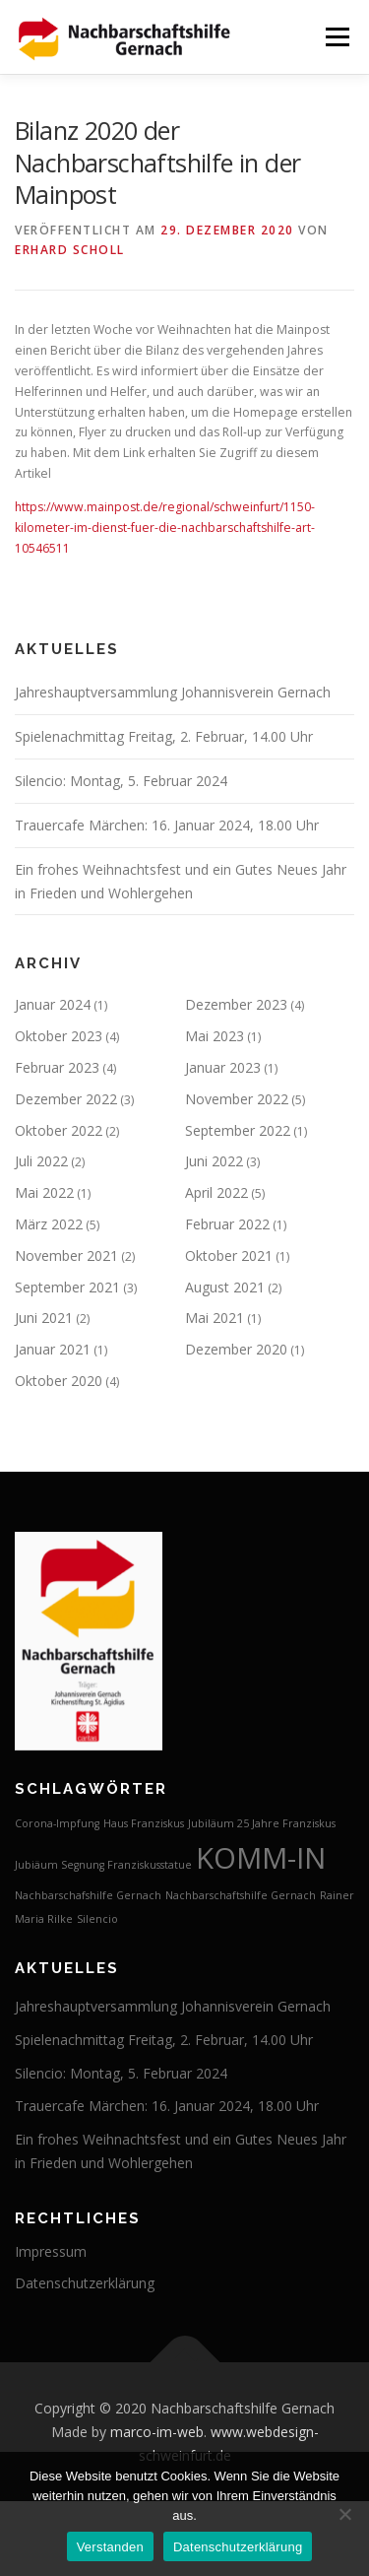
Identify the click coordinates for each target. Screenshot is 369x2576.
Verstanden (110, 2547)
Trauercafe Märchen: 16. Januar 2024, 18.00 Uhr (167, 825)
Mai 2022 (44, 1192)
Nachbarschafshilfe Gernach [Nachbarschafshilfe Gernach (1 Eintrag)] (88, 1895)
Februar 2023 (57, 1067)
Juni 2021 (44, 1317)
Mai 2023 (214, 1035)
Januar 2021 (53, 1349)
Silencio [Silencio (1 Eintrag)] (97, 1919)
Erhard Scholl (70, 249)
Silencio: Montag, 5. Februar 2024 (121, 780)
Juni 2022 (214, 1161)
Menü (336, 37)
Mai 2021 (214, 1317)
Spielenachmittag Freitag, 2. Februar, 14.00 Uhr (164, 736)
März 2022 (49, 1224)
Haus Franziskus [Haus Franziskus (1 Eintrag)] (143, 1823)
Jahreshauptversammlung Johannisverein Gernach (173, 692)
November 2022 (236, 1099)
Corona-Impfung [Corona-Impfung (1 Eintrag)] (57, 1823)
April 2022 (216, 1192)
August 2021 (225, 1287)
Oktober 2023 (58, 1035)
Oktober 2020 (58, 1380)
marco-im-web (157, 2431)
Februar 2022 (227, 1224)
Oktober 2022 (58, 1130)
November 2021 (66, 1255)
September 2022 (237, 1130)
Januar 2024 (53, 1004)
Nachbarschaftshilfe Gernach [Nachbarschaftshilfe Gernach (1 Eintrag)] (240, 1895)
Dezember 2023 (236, 1004)
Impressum (51, 2251)
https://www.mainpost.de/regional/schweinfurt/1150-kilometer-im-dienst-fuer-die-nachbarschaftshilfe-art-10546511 (165, 527)
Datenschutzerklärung (84, 2283)
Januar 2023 (223, 1067)
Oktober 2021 (229, 1255)
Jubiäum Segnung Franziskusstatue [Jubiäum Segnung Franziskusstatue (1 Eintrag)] (103, 1865)
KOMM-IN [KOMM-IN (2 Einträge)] (261, 1858)
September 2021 (67, 1287)
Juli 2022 (41, 1161)
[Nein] (344, 2514)
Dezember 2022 (66, 1099)
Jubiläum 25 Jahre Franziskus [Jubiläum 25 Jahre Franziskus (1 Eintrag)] (262, 1823)
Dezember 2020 (236, 1349)
